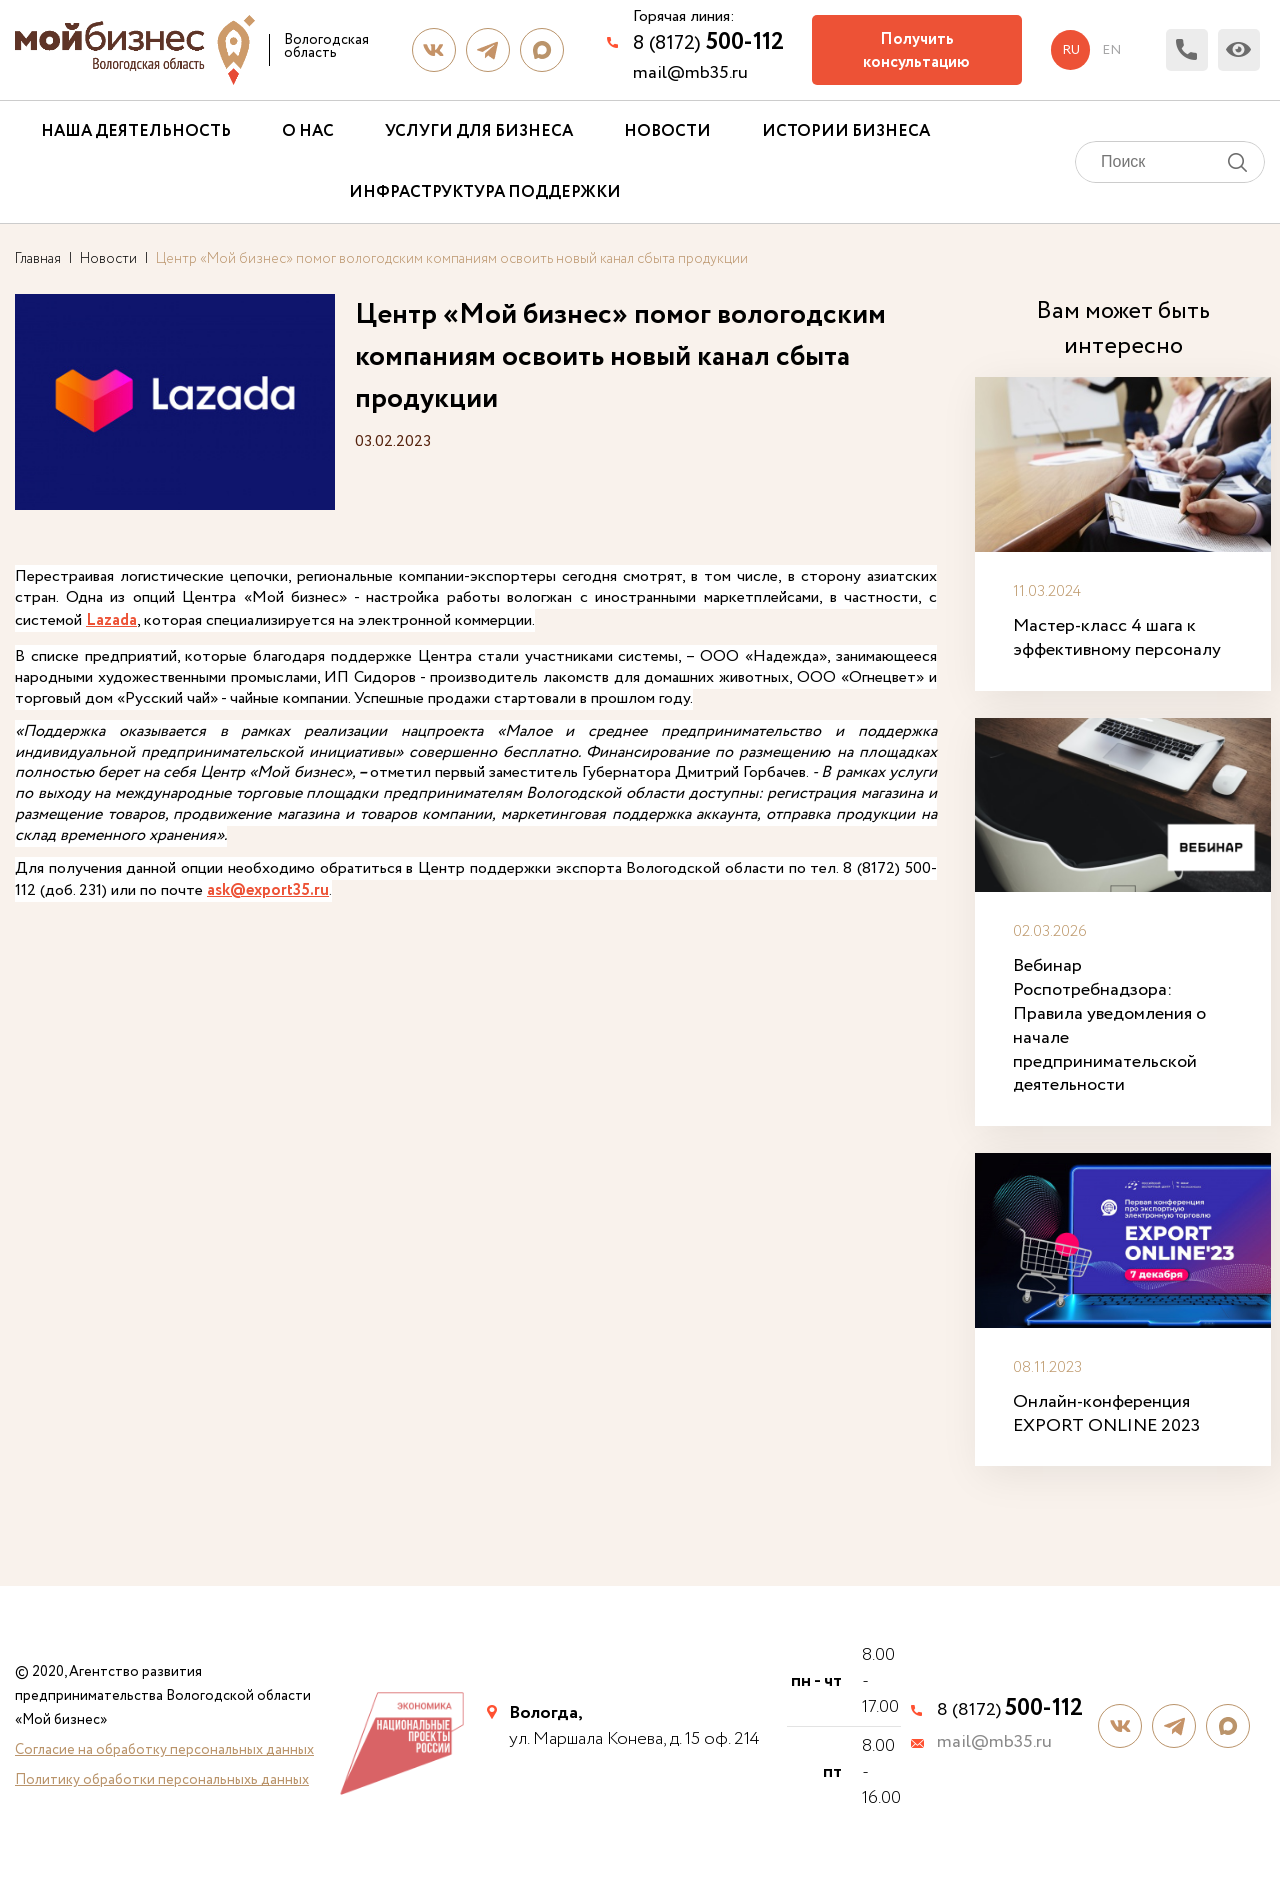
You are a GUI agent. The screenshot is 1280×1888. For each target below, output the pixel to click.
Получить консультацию (916, 51)
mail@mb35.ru (690, 73)
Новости (667, 131)
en (1109, 50)
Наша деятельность (136, 131)
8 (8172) (708, 42)
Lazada (204, 621)
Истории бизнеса (846, 131)
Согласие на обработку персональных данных (164, 1732)
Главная (38, 259)
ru (1069, 50)
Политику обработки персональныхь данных (162, 1762)
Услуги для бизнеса (479, 131)
